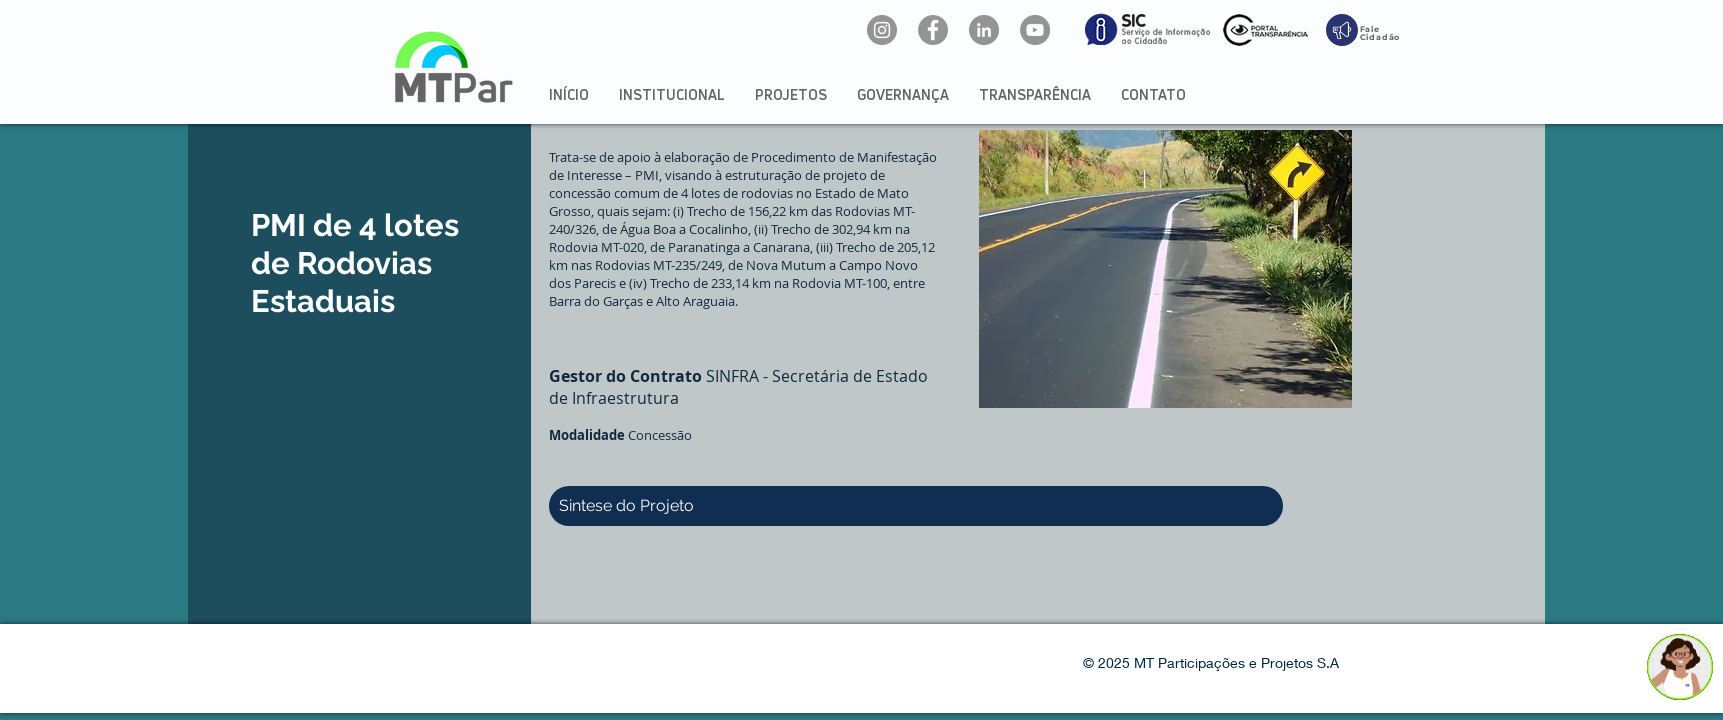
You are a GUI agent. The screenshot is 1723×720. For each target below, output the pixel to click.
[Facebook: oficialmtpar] (933, 30)
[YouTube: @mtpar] (1035, 30)
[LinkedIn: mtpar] (984, 30)
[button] (672, 94)
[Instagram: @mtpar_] (882, 30)
